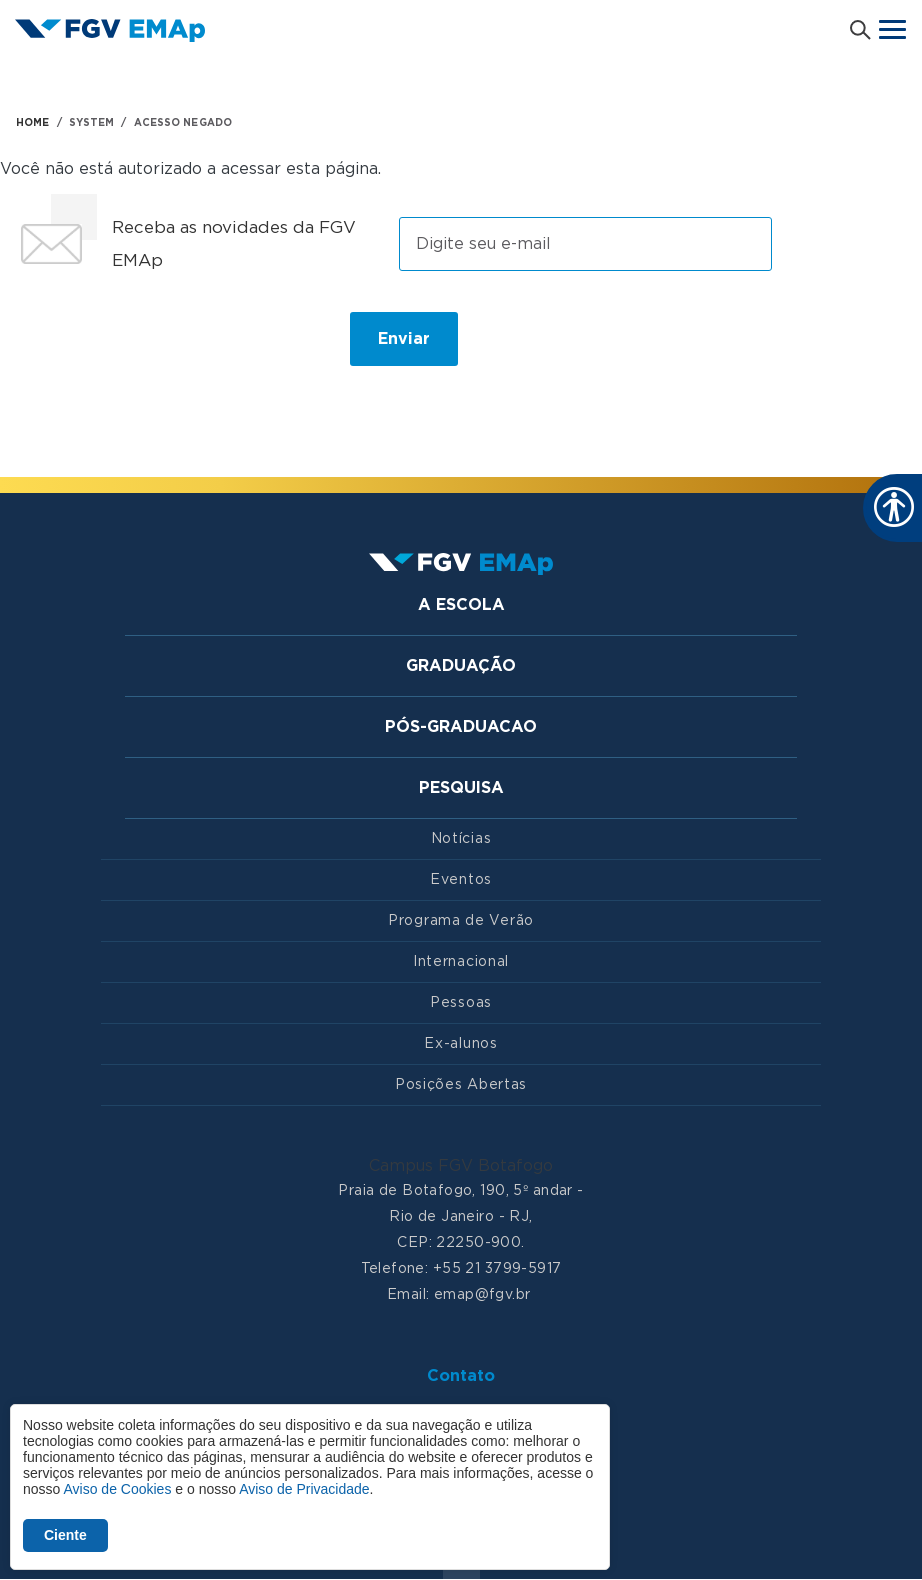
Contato (461, 1376)
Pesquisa (461, 788)
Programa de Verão (461, 921)
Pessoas (461, 1003)
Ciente (65, 1535)
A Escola (461, 605)
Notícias (461, 839)
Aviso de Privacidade (304, 1489)
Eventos (461, 880)
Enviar (404, 339)
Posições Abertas (461, 1085)
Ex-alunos (460, 1044)
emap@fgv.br (482, 1295)
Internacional (461, 962)
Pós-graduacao (461, 727)
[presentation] (168, 347)
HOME (32, 123)
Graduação (461, 666)
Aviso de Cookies (117, 1489)
